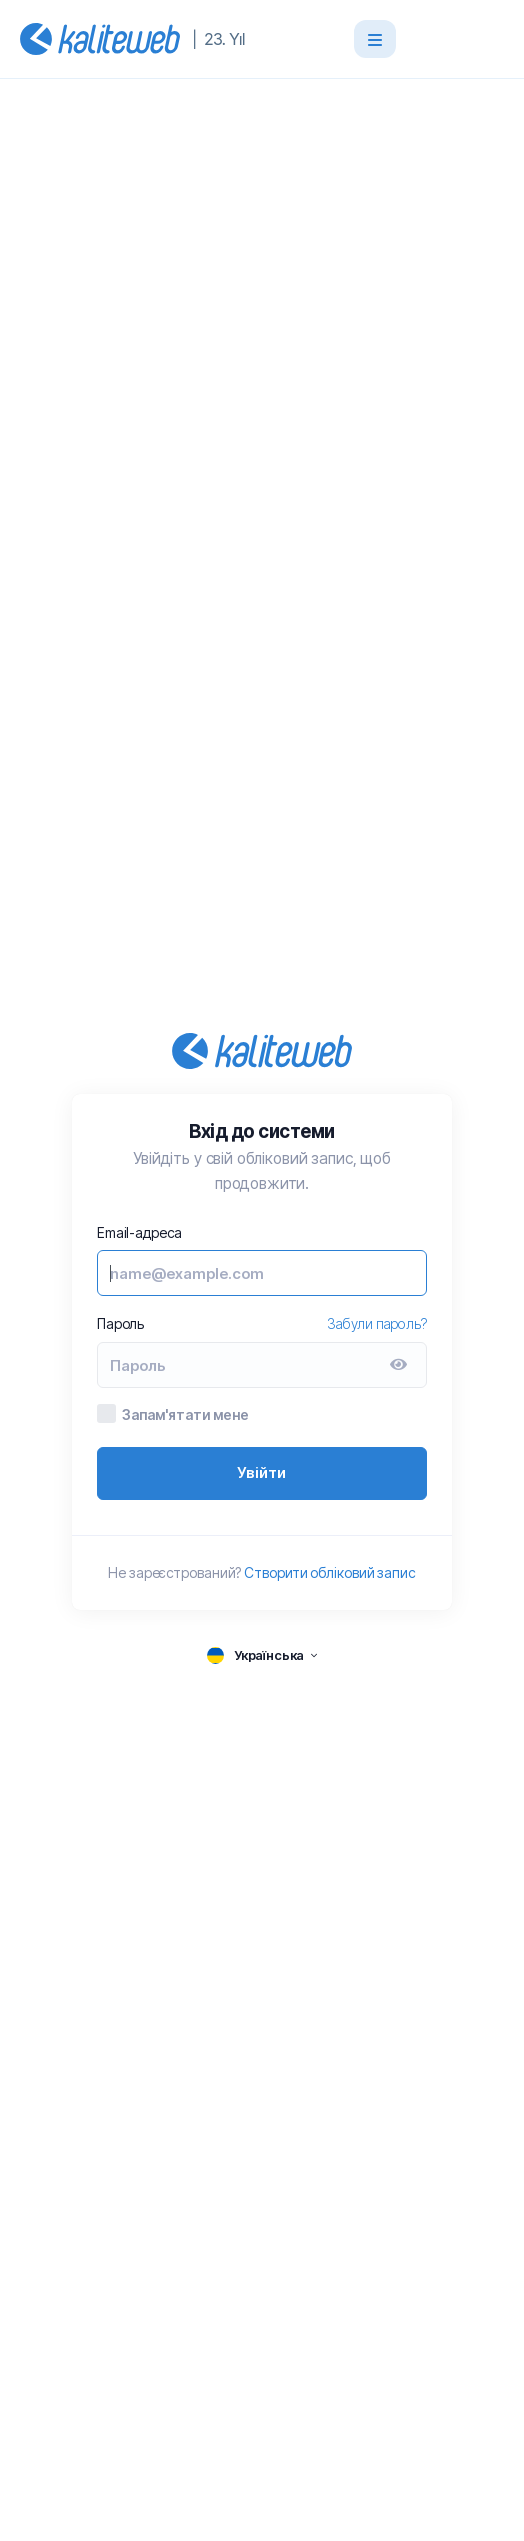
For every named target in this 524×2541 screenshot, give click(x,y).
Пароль (120, 1323)
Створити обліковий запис (330, 1572)
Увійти (261, 1472)
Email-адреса (139, 1232)
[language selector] (262, 1655)
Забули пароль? (377, 1323)
